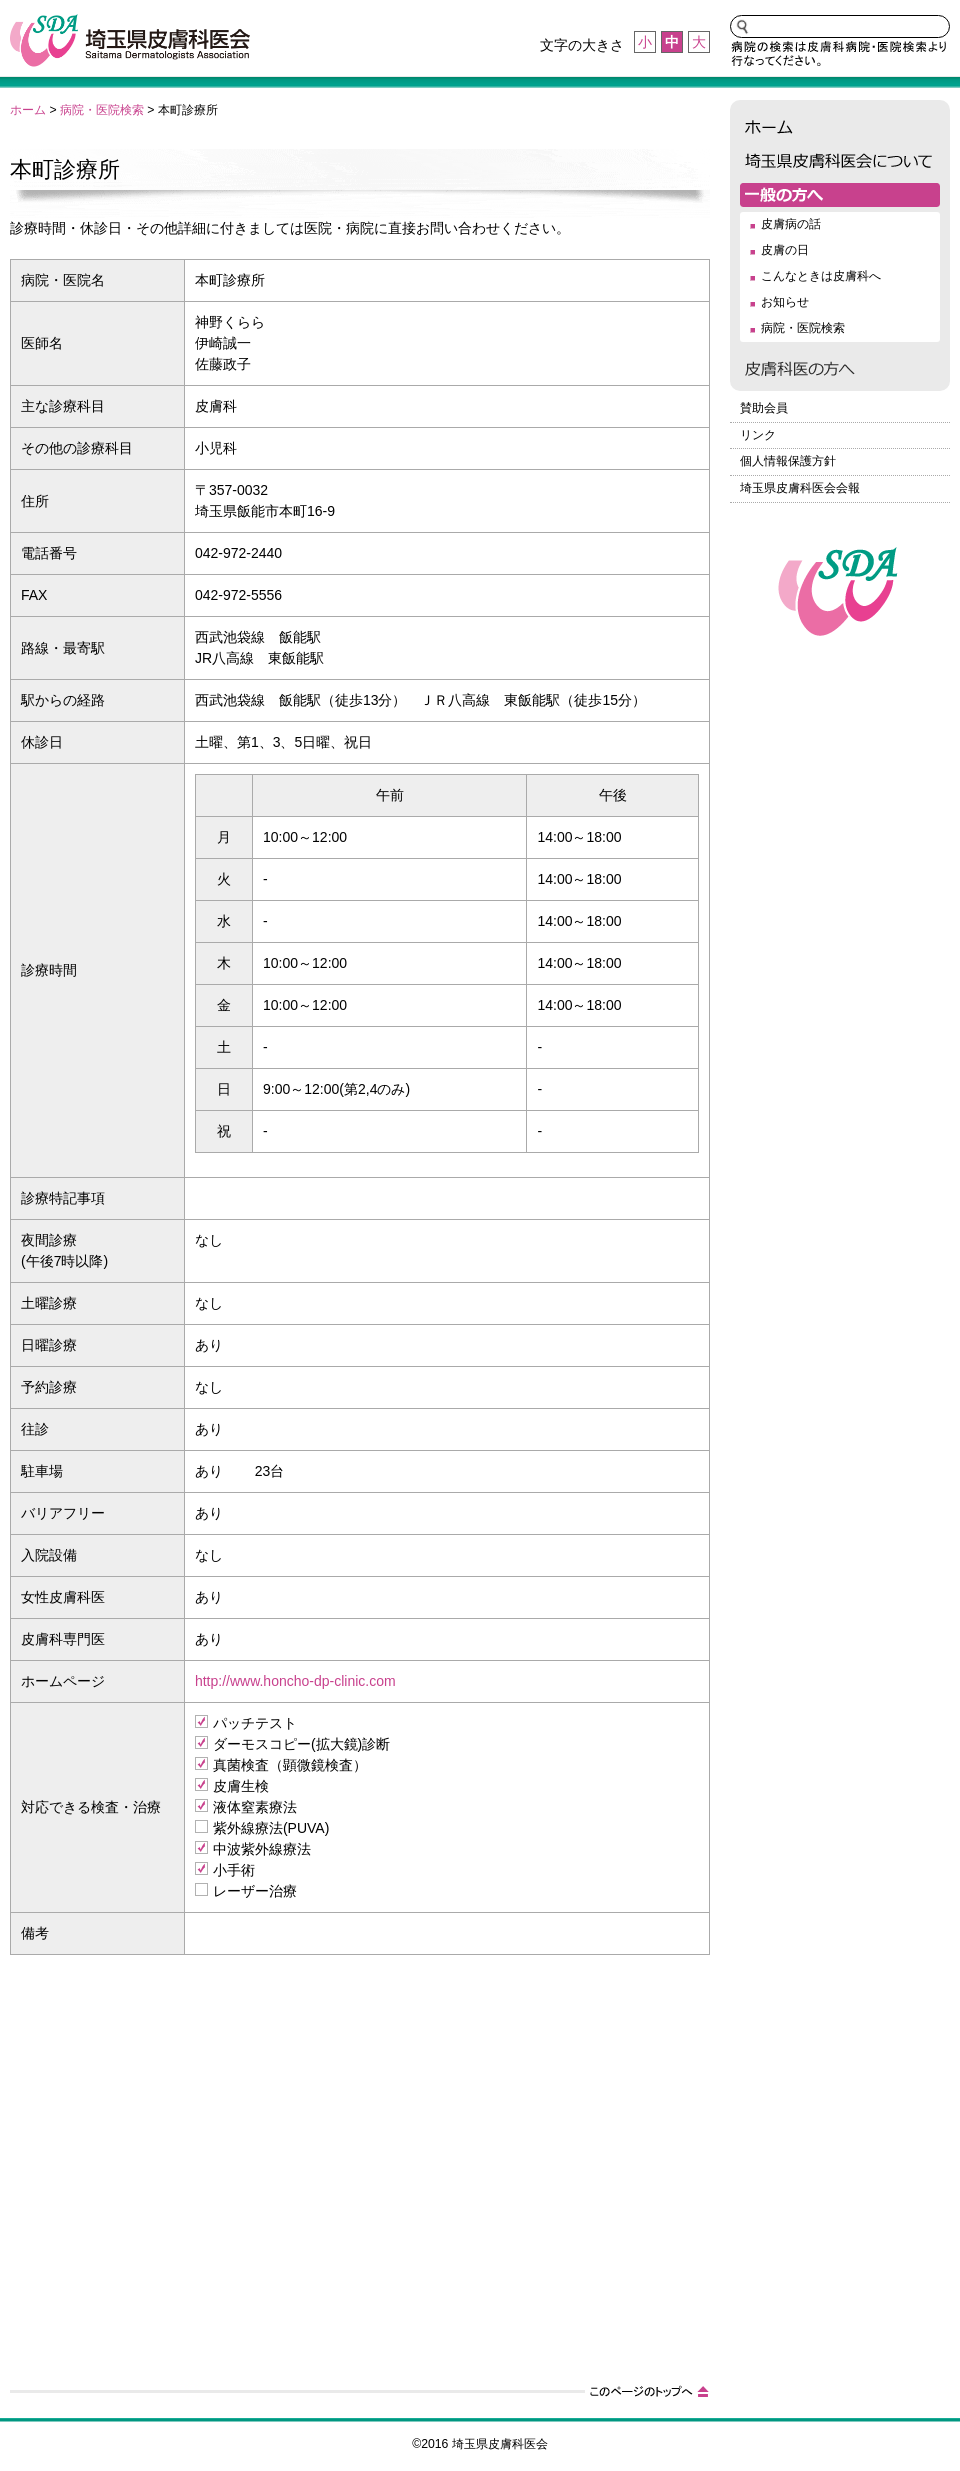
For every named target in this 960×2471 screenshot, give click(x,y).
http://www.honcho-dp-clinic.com (295, 1681)
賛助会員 (764, 408)
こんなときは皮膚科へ (821, 276)
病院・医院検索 (102, 110)
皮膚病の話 (791, 224)
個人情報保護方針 (788, 461)
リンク (758, 435)
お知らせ (785, 302)
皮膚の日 (785, 250)
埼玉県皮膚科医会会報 (800, 488)
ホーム (28, 110)
